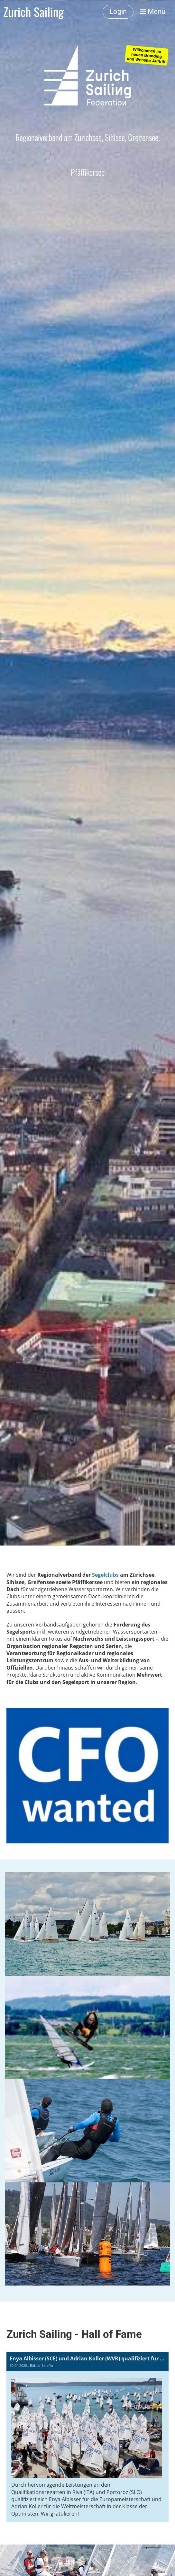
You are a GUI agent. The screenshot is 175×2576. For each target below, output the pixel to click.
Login (118, 11)
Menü (152, 11)
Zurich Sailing (33, 11)
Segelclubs (105, 1574)
